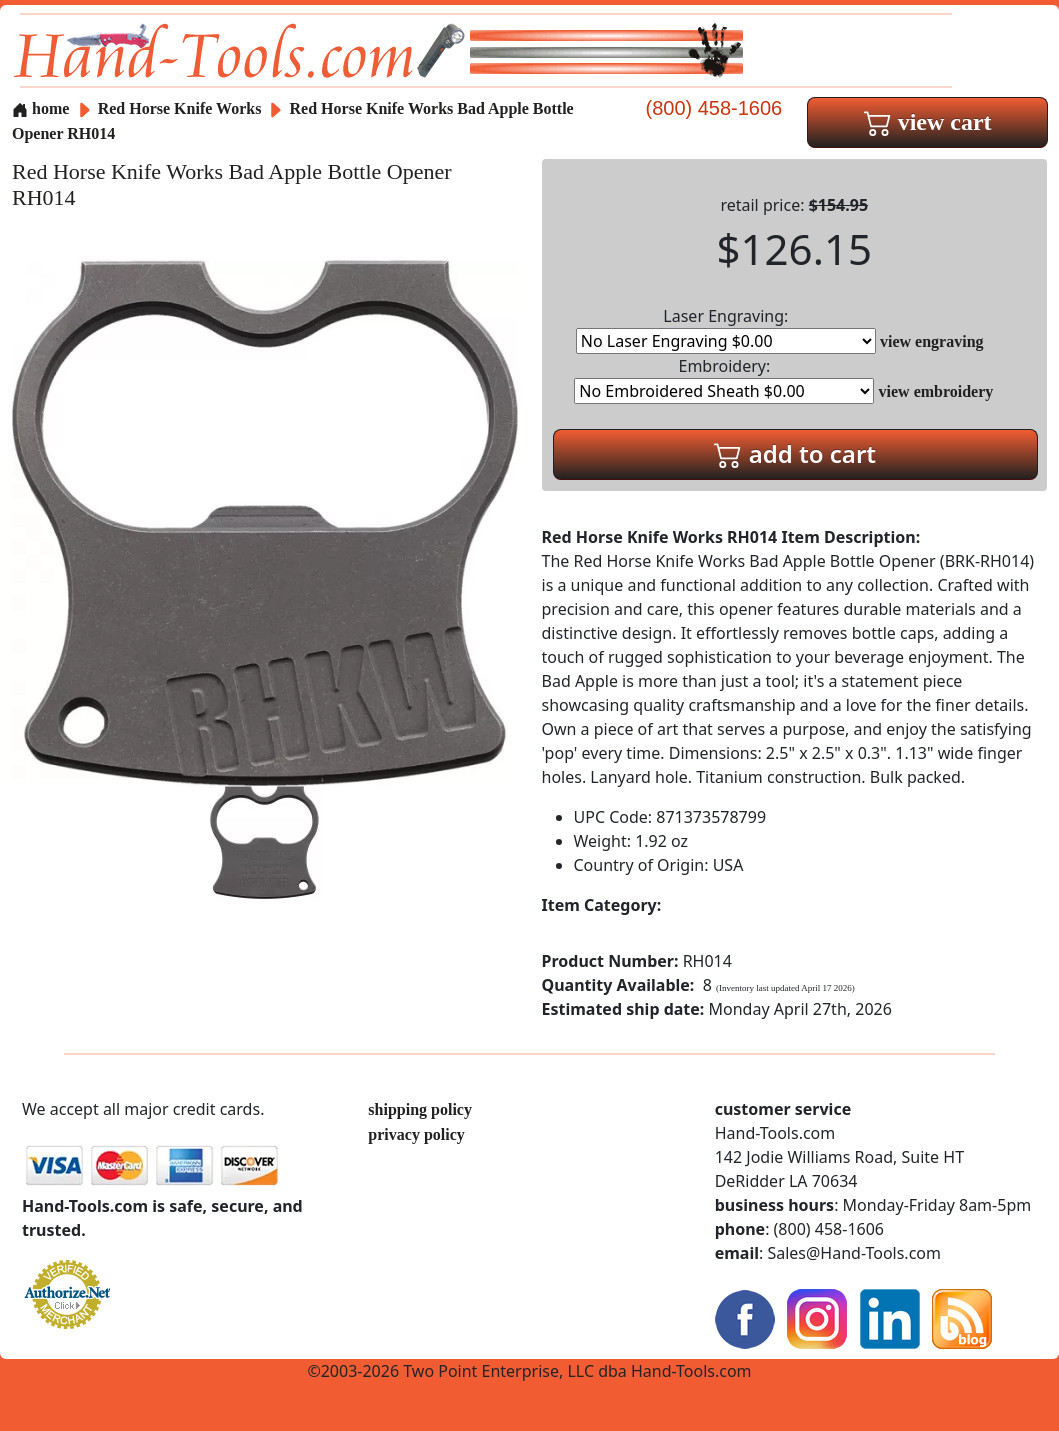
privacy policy (416, 1134)
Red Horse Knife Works (182, 108)
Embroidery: (724, 379)
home (40, 108)
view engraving (932, 341)
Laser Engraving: (726, 329)
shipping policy (420, 1109)
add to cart (795, 453)
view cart (928, 122)
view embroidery (936, 391)
